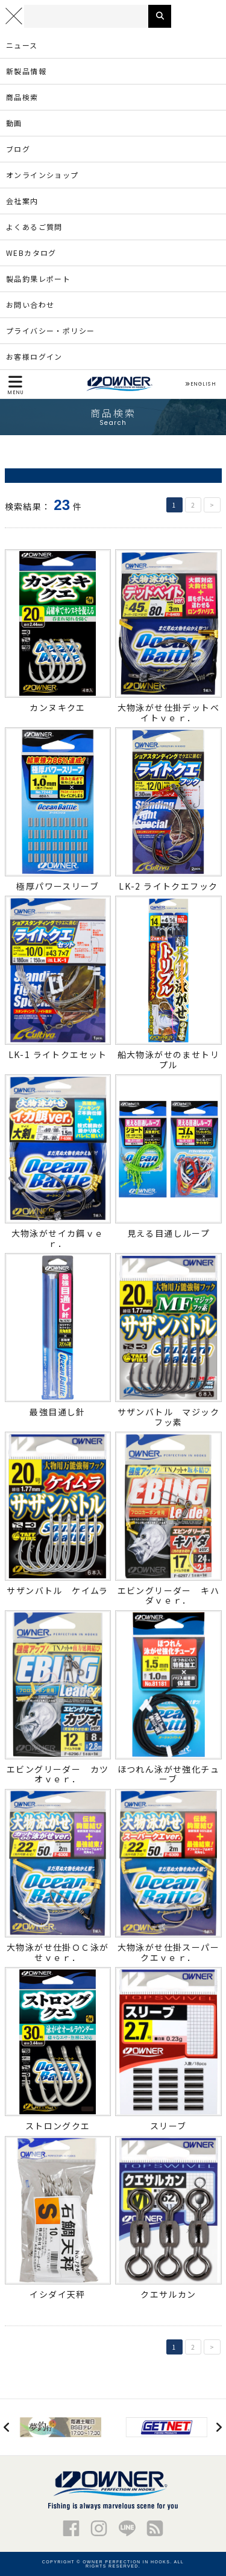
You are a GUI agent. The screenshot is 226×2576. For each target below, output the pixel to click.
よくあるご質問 (34, 227)
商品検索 (22, 97)
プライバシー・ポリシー (50, 330)
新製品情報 (26, 71)
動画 (14, 123)
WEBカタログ (31, 252)
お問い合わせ (30, 304)
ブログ (18, 149)
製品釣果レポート (38, 278)
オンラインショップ (42, 175)
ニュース (22, 45)
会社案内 (22, 201)
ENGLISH (200, 384)
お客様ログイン (34, 356)
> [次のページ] (212, 504)
